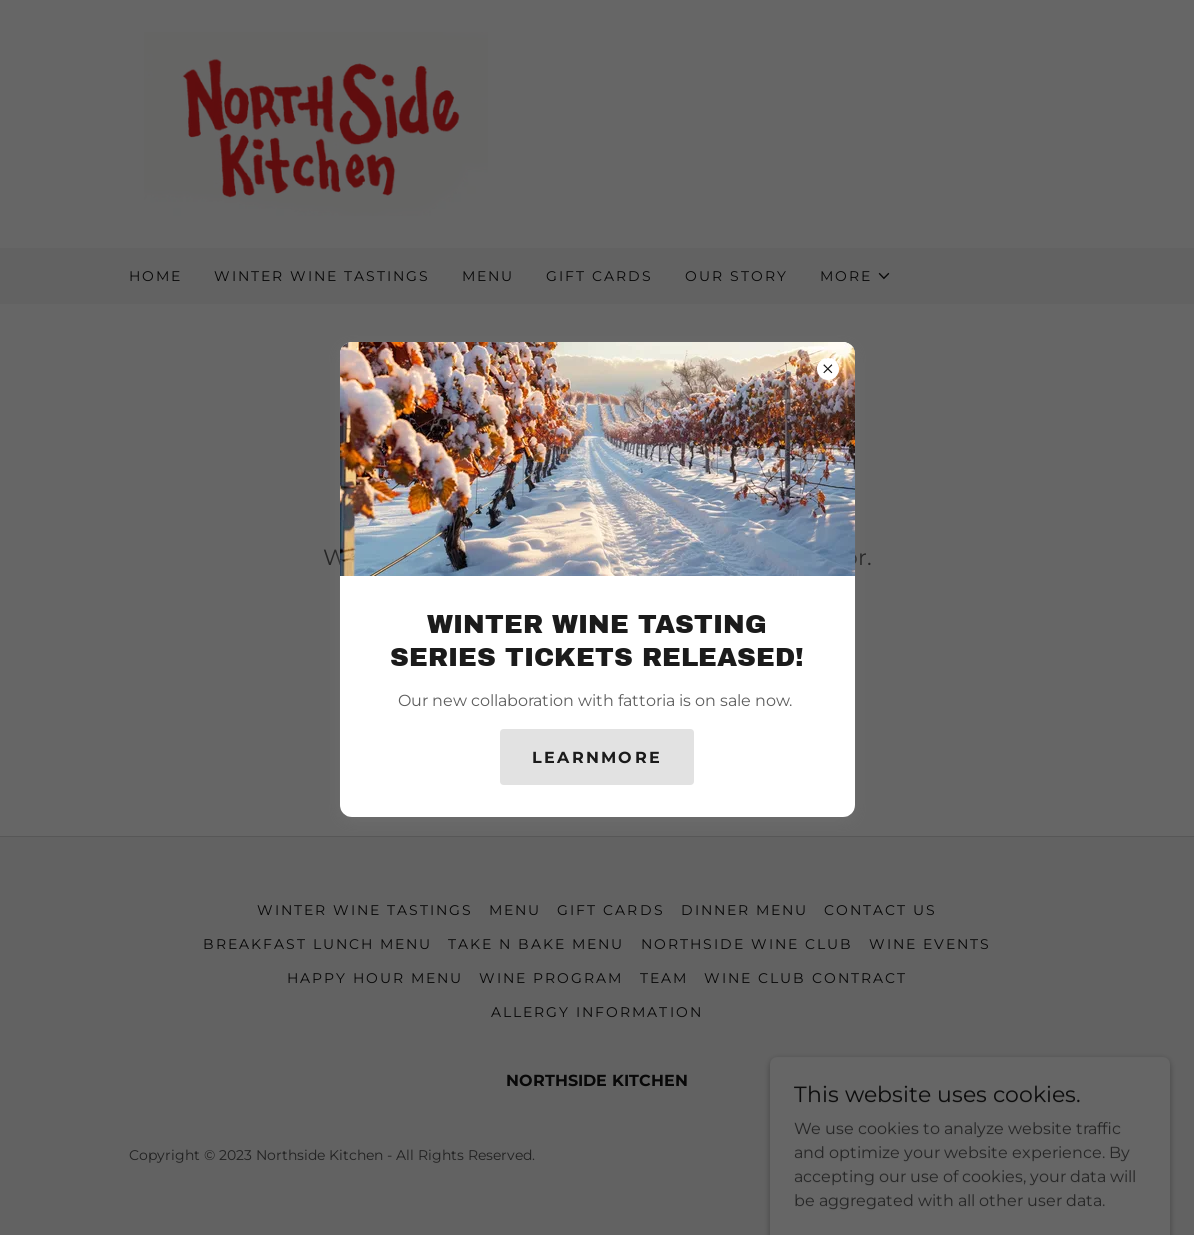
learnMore (597, 757)
